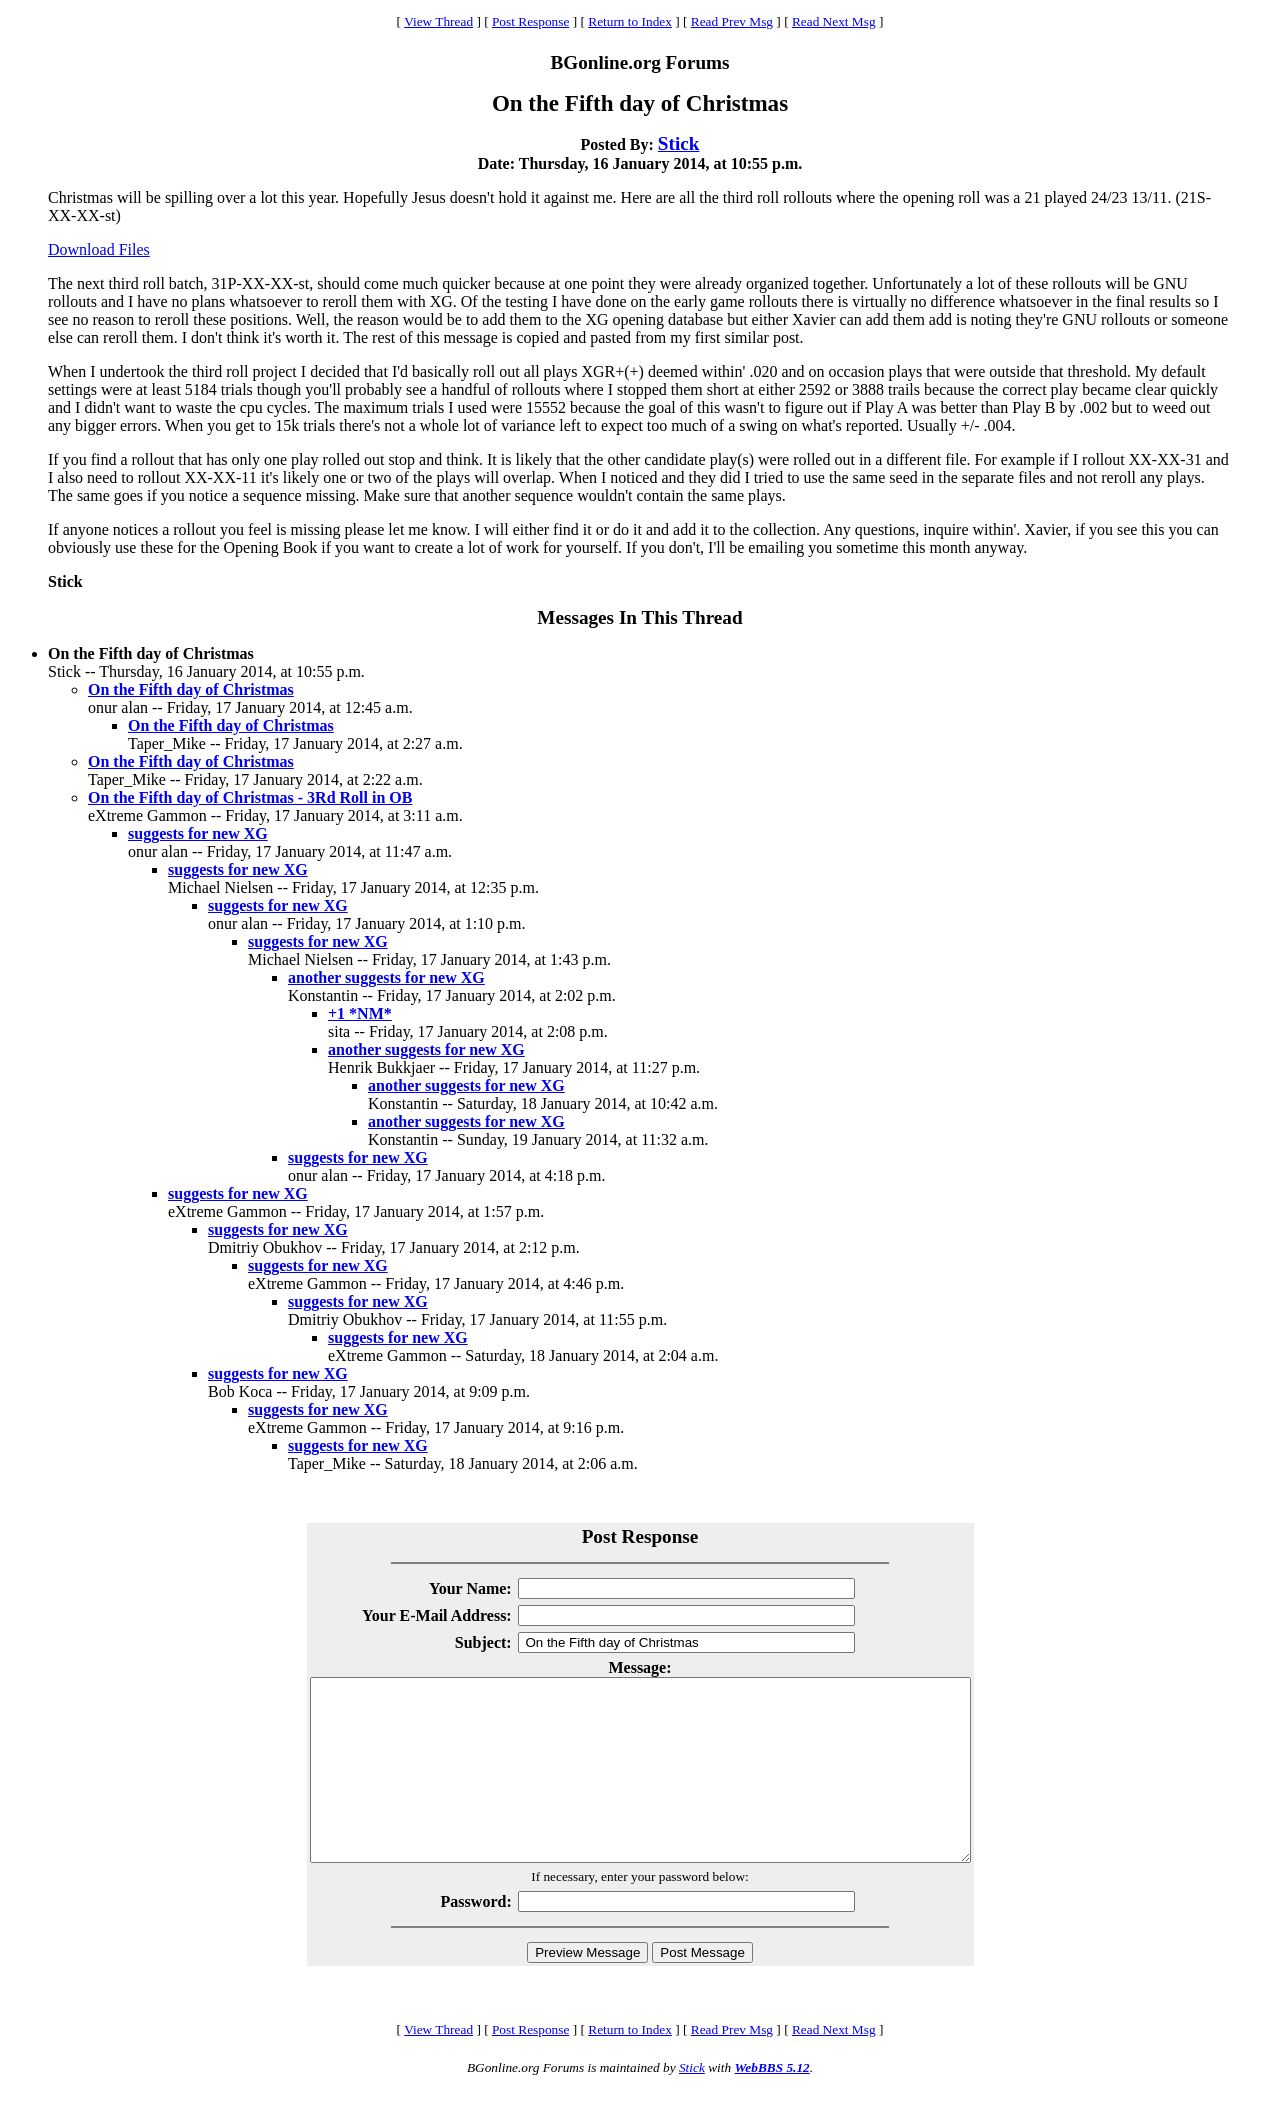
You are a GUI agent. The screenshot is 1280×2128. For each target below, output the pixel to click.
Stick (679, 143)
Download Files (99, 249)
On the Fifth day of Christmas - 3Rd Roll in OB (250, 797)
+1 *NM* (360, 1013)
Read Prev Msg (732, 21)
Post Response (530, 21)
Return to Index (630, 21)
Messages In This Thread (639, 617)
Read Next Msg (834, 21)
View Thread (438, 21)
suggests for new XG (198, 833)
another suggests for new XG (386, 977)
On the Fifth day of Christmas (191, 689)
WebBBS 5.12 (771, 2103)
